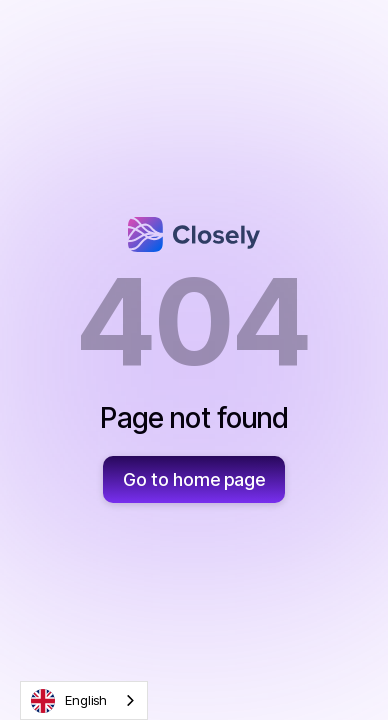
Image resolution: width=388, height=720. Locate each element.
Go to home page (194, 479)
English (69, 701)
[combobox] (84, 700)
